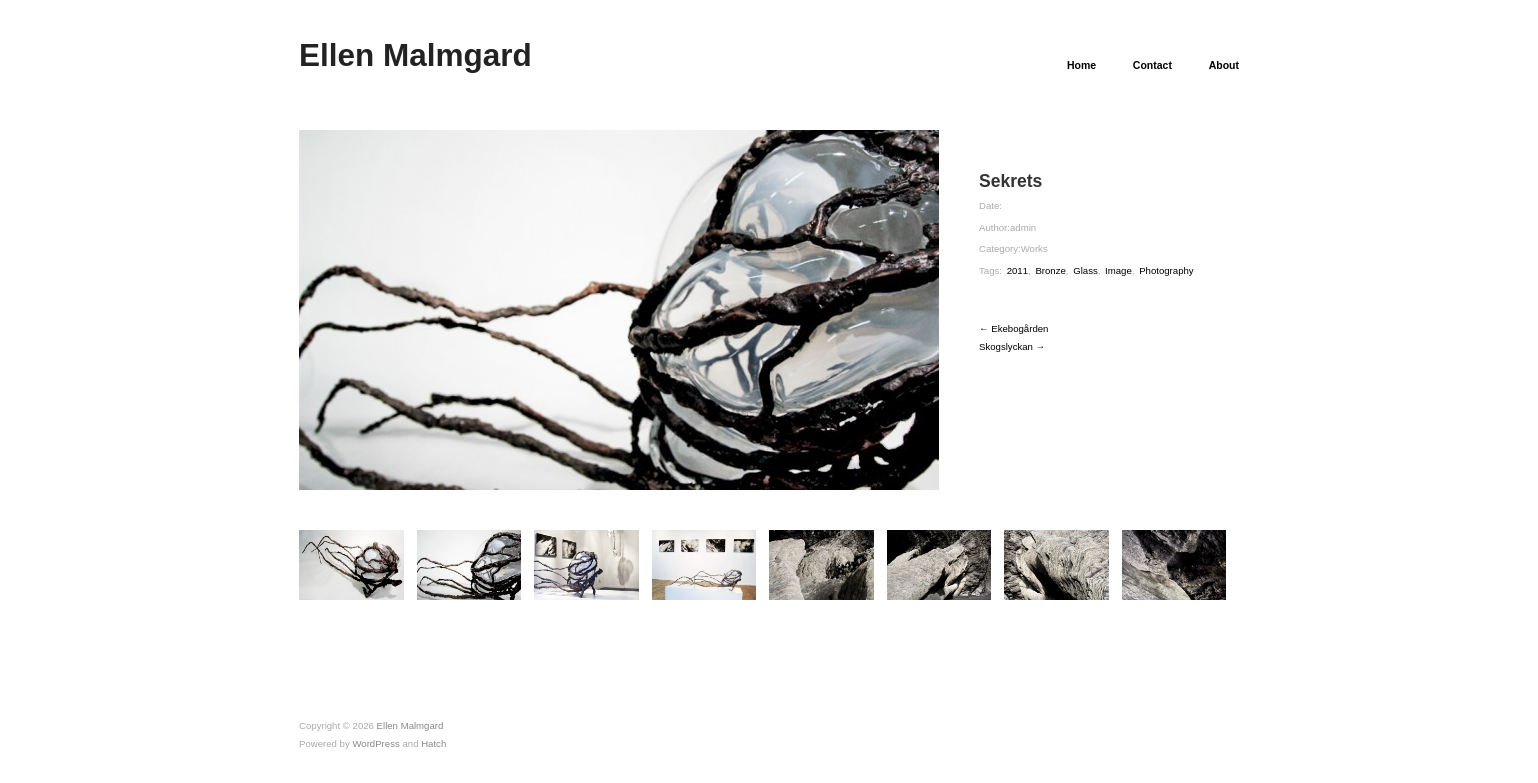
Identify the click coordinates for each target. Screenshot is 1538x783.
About (1224, 65)
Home (1081, 65)
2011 (1017, 270)
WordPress (375, 743)
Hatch (433, 743)
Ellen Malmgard (415, 55)
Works (1034, 248)
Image (1118, 270)
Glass (1085, 270)
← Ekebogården (1013, 328)
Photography (1166, 270)
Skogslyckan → (1012, 346)
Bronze (1050, 270)
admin (1023, 227)
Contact (1152, 65)
